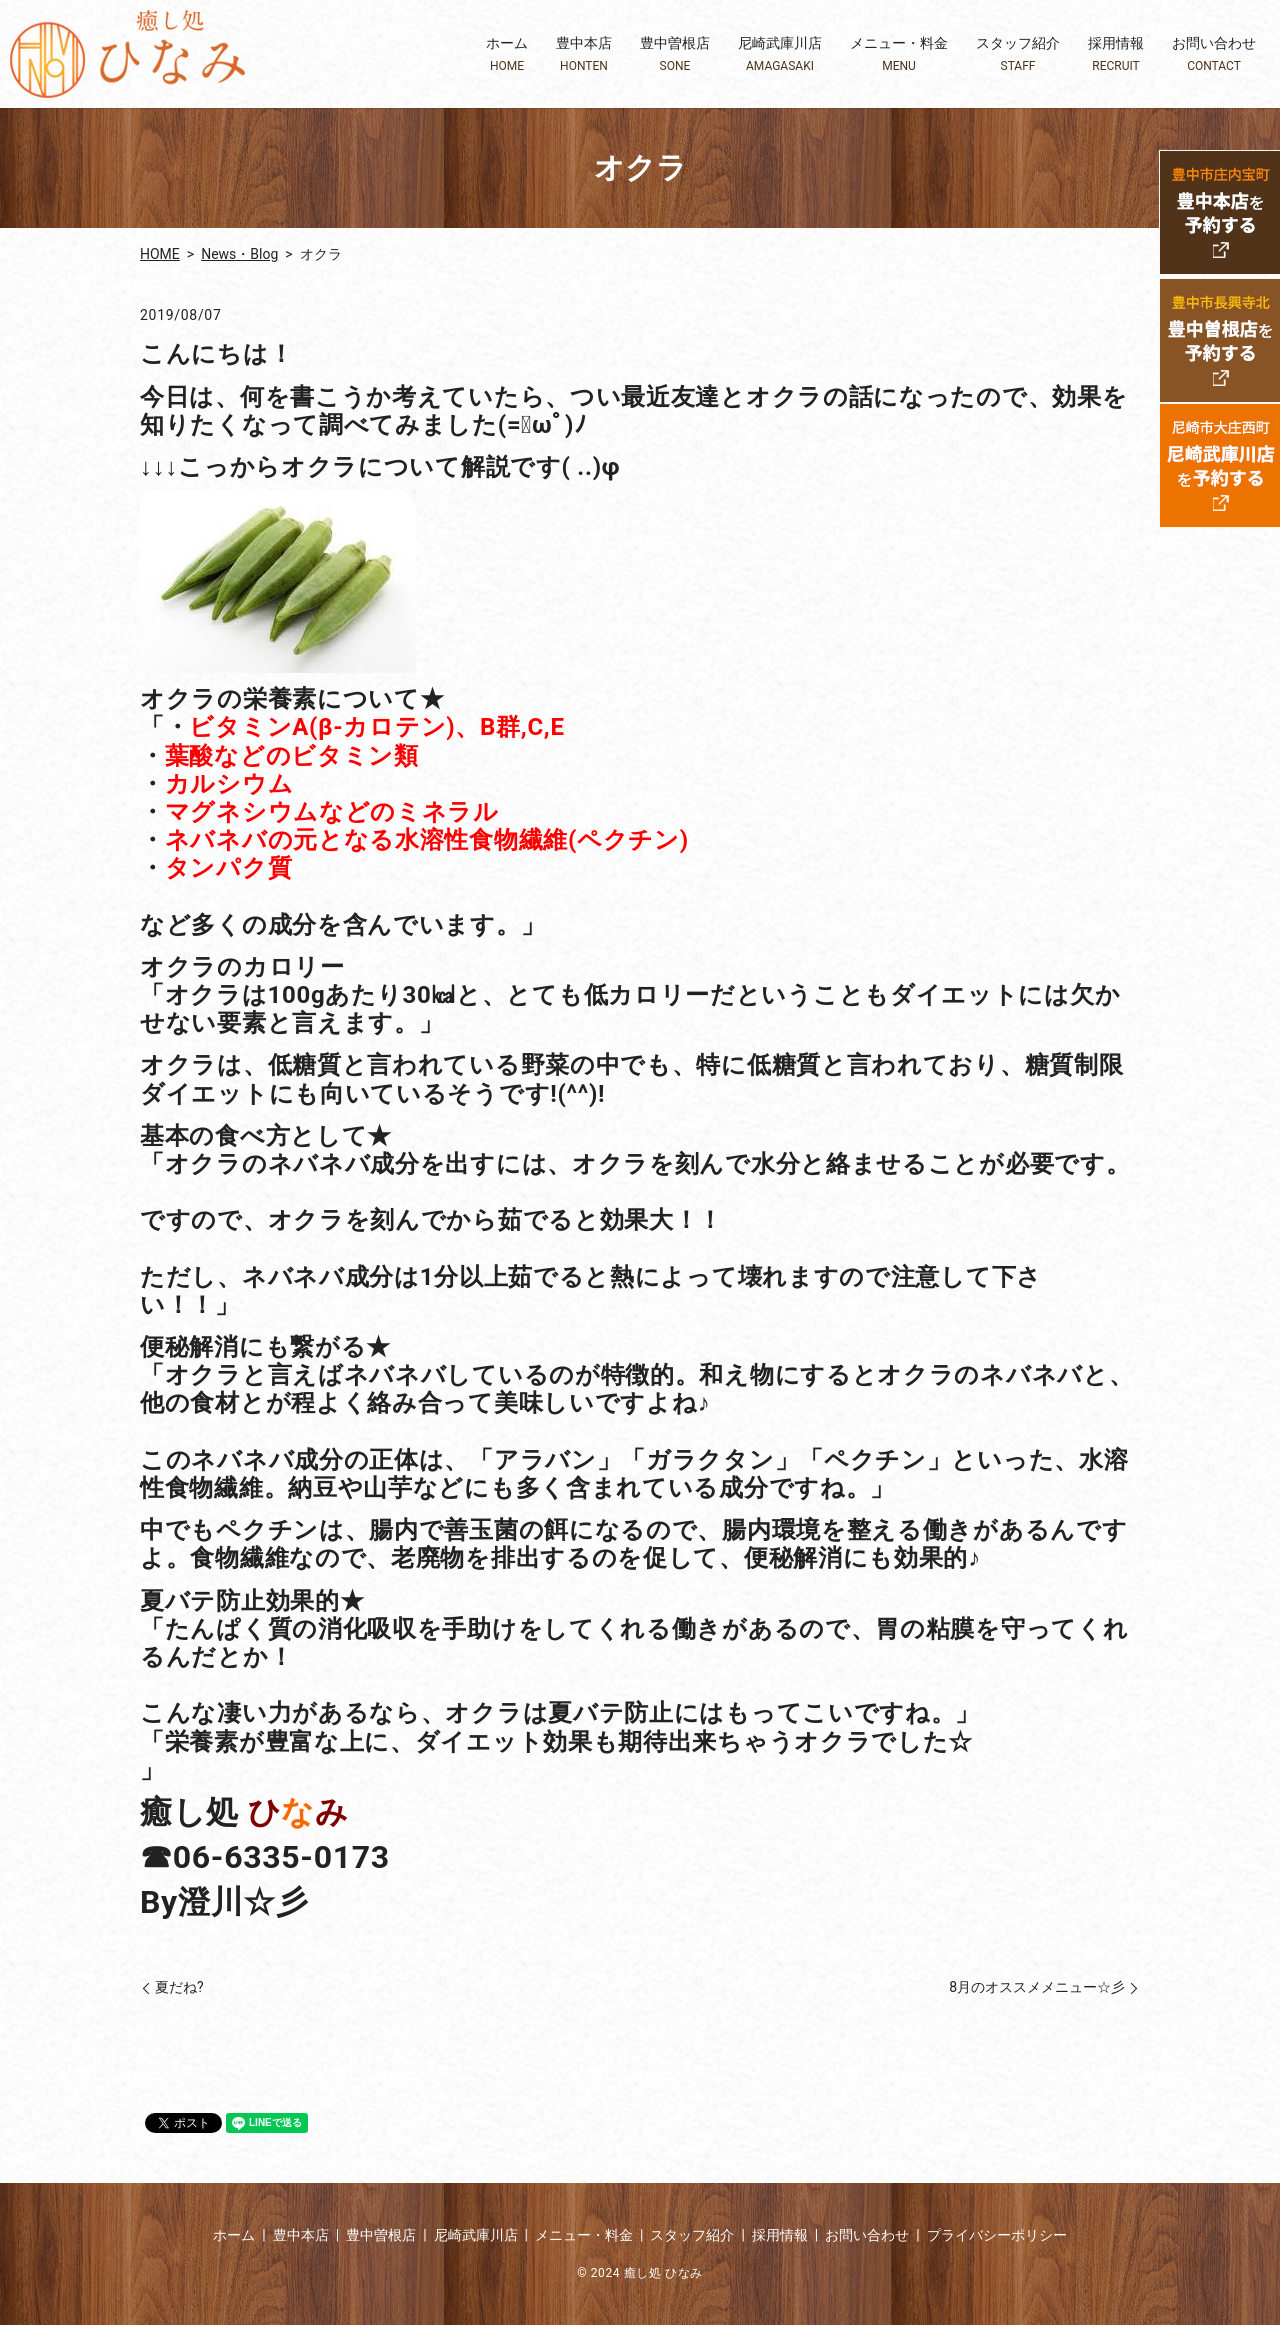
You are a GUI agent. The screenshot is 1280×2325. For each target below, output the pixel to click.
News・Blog (239, 254)
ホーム (507, 54)
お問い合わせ (1214, 54)
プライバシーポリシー (997, 2235)
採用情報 (1116, 54)
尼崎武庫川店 (780, 54)
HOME (160, 254)
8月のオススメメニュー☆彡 (1037, 1987)
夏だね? (179, 1987)
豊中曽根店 (675, 54)
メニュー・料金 (899, 54)
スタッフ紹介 (1018, 54)
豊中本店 (584, 54)
